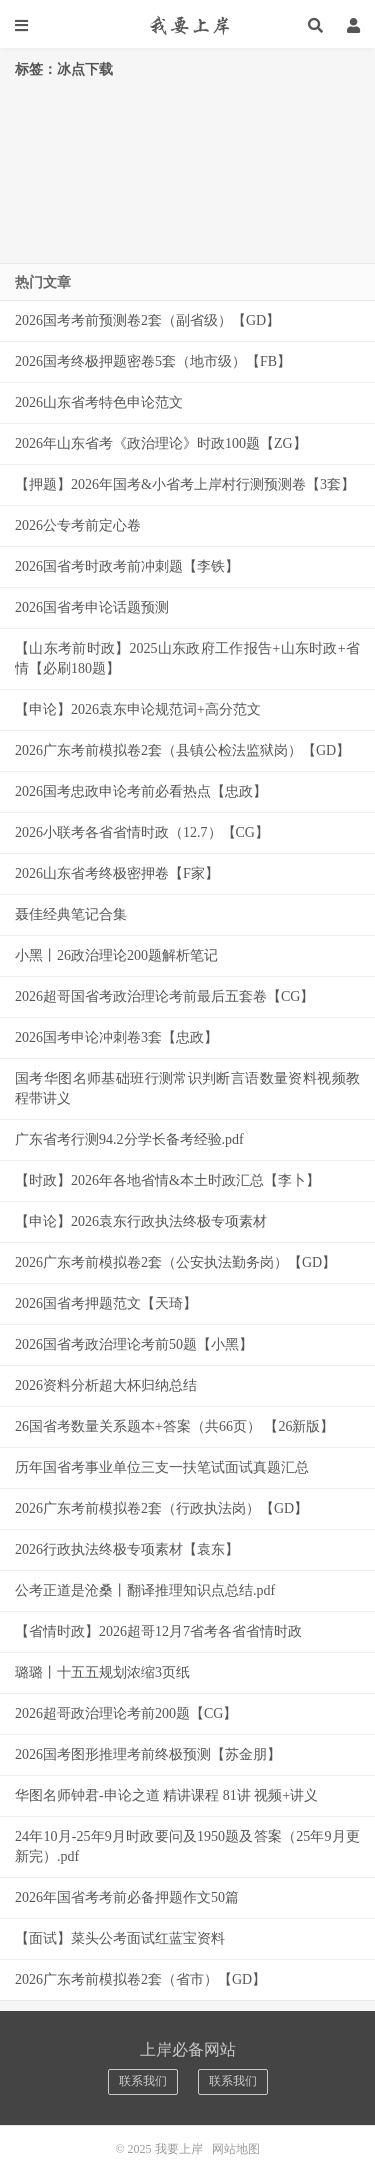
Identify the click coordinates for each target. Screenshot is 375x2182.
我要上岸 (187, 25)
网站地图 (236, 2149)
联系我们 (143, 2081)
